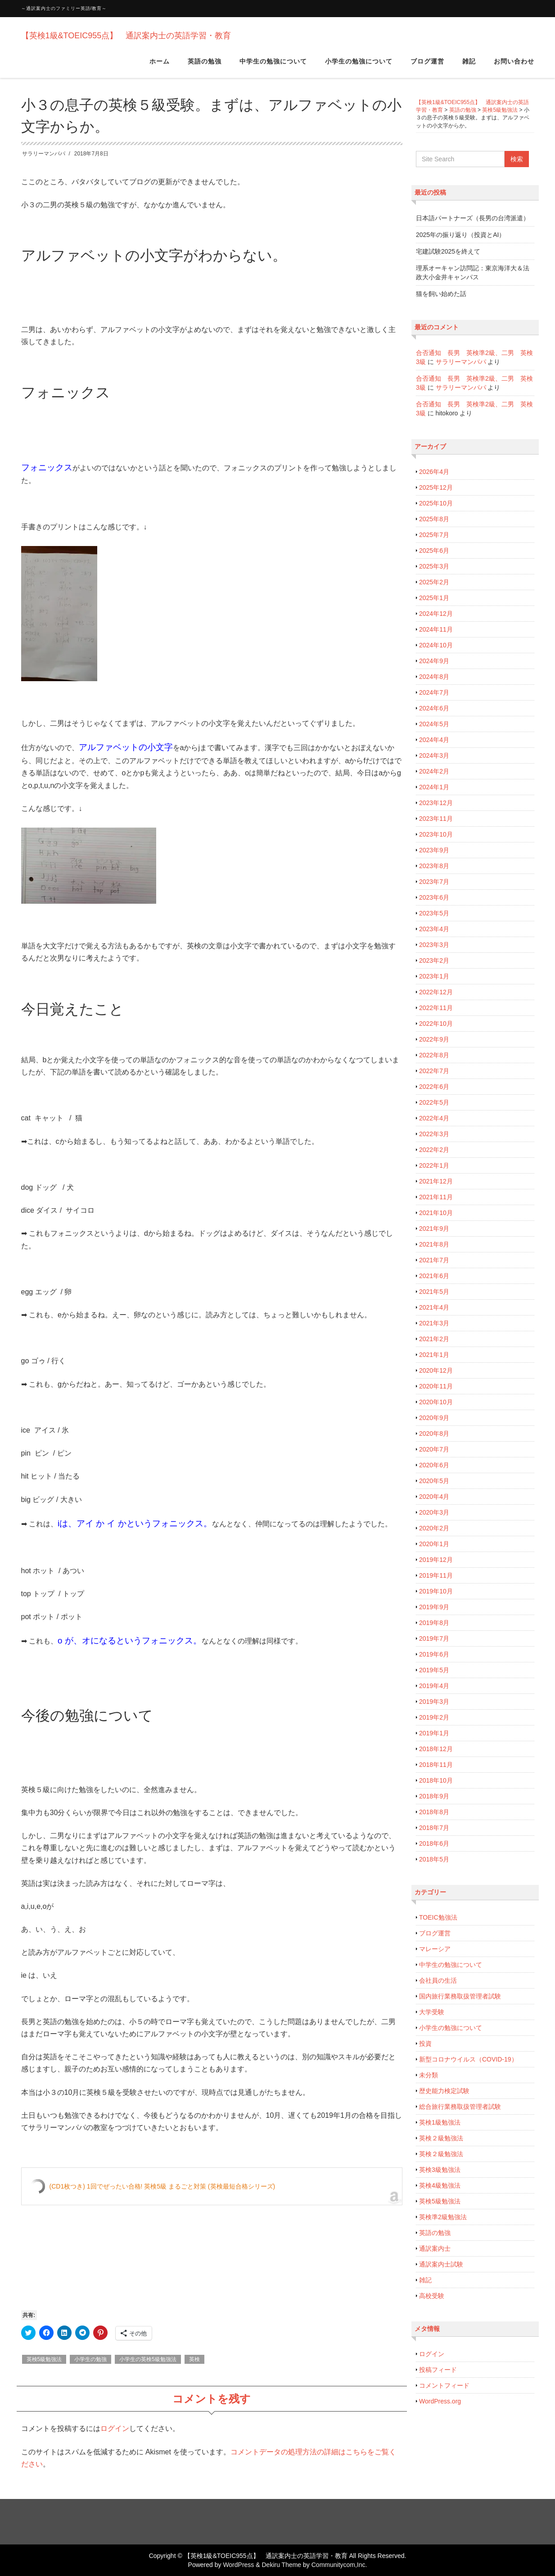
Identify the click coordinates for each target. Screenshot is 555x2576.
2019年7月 (434, 1638)
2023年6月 (434, 897)
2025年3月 (434, 566)
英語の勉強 (204, 67)
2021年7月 (434, 1260)
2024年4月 (434, 739)
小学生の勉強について (359, 67)
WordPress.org (440, 2401)
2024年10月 (436, 645)
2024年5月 (434, 724)
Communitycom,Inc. (339, 2564)
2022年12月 (436, 992)
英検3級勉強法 (439, 2169)
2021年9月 (434, 1228)
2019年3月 (434, 1701)
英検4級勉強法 (439, 2185)
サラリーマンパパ (43, 153)
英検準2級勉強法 (443, 2217)
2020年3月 (434, 1512)
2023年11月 (436, 818)
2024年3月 (434, 755)
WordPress (238, 2564)
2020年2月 (434, 1528)
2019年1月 (434, 1733)
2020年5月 (434, 1480)
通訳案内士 (435, 2248)
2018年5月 (434, 1859)
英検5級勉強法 (44, 2359)
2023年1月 (434, 976)
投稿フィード (438, 2369)
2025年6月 (434, 550)
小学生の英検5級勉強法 (147, 2359)
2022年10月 (436, 1023)
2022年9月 (434, 1039)
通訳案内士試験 (441, 2264)
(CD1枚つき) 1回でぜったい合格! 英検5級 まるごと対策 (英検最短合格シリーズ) (162, 2186)
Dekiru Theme (281, 2564)
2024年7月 (434, 692)
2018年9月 (434, 1796)
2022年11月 (436, 1007)
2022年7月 (434, 1070)
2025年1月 (434, 597)
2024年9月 (434, 660)
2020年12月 (436, 1370)
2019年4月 (434, 1685)
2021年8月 (434, 1244)
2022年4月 (434, 1118)
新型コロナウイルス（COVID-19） (468, 2059)
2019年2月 (434, 1717)
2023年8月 (434, 865)
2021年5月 (434, 1291)
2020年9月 (434, 1417)
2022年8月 (434, 1055)
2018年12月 (436, 1748)
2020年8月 (434, 1433)
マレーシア (435, 1948)
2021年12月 (436, 1181)
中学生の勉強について (273, 67)
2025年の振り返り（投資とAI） (460, 234)
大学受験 (431, 2012)
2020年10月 (436, 1402)
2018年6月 (434, 1843)
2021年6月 (434, 1275)
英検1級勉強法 (439, 2122)
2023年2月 (434, 960)
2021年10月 (436, 1212)
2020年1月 (434, 1543)
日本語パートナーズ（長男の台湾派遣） (472, 218)
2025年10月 (436, 503)
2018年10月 (436, 1780)
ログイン (114, 2428)
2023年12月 (436, 802)
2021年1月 (434, 1354)
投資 (425, 2043)
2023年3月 (434, 944)
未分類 (428, 2075)
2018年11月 (436, 1764)
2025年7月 (434, 534)
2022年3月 (434, 1134)
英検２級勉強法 (441, 2138)
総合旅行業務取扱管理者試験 (460, 2106)
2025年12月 (436, 487)
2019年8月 (434, 1622)
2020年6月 (434, 1465)
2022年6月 (434, 1086)
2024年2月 (434, 771)
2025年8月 (434, 519)
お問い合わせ (514, 67)
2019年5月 (434, 1670)
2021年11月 (436, 1197)
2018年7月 (434, 1827)
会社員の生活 (438, 1980)
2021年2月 (434, 1339)
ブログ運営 (427, 67)
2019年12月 (436, 1559)
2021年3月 (434, 1323)
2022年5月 (434, 1102)
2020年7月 (434, 1449)
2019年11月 (436, 1575)
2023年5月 (434, 913)
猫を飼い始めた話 (441, 293)
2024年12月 (436, 613)
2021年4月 (434, 1307)
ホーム (159, 67)
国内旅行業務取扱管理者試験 (460, 1996)
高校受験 (431, 2295)
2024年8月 (434, 676)
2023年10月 (436, 834)
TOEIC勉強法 (438, 1917)
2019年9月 (434, 1607)
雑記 (469, 67)
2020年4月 (434, 1496)
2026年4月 (434, 471)
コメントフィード (444, 2385)
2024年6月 (434, 708)
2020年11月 (436, 1386)
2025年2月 (434, 582)
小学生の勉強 (90, 2359)
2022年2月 (434, 1149)
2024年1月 (434, 787)
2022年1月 (434, 1165)
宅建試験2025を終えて (448, 251)
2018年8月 (434, 1812)
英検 (194, 2359)
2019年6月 (434, 1654)
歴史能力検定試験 (444, 2090)
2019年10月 (436, 1591)
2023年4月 (434, 929)
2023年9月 (434, 850)
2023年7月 (434, 881)
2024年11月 (436, 629)
